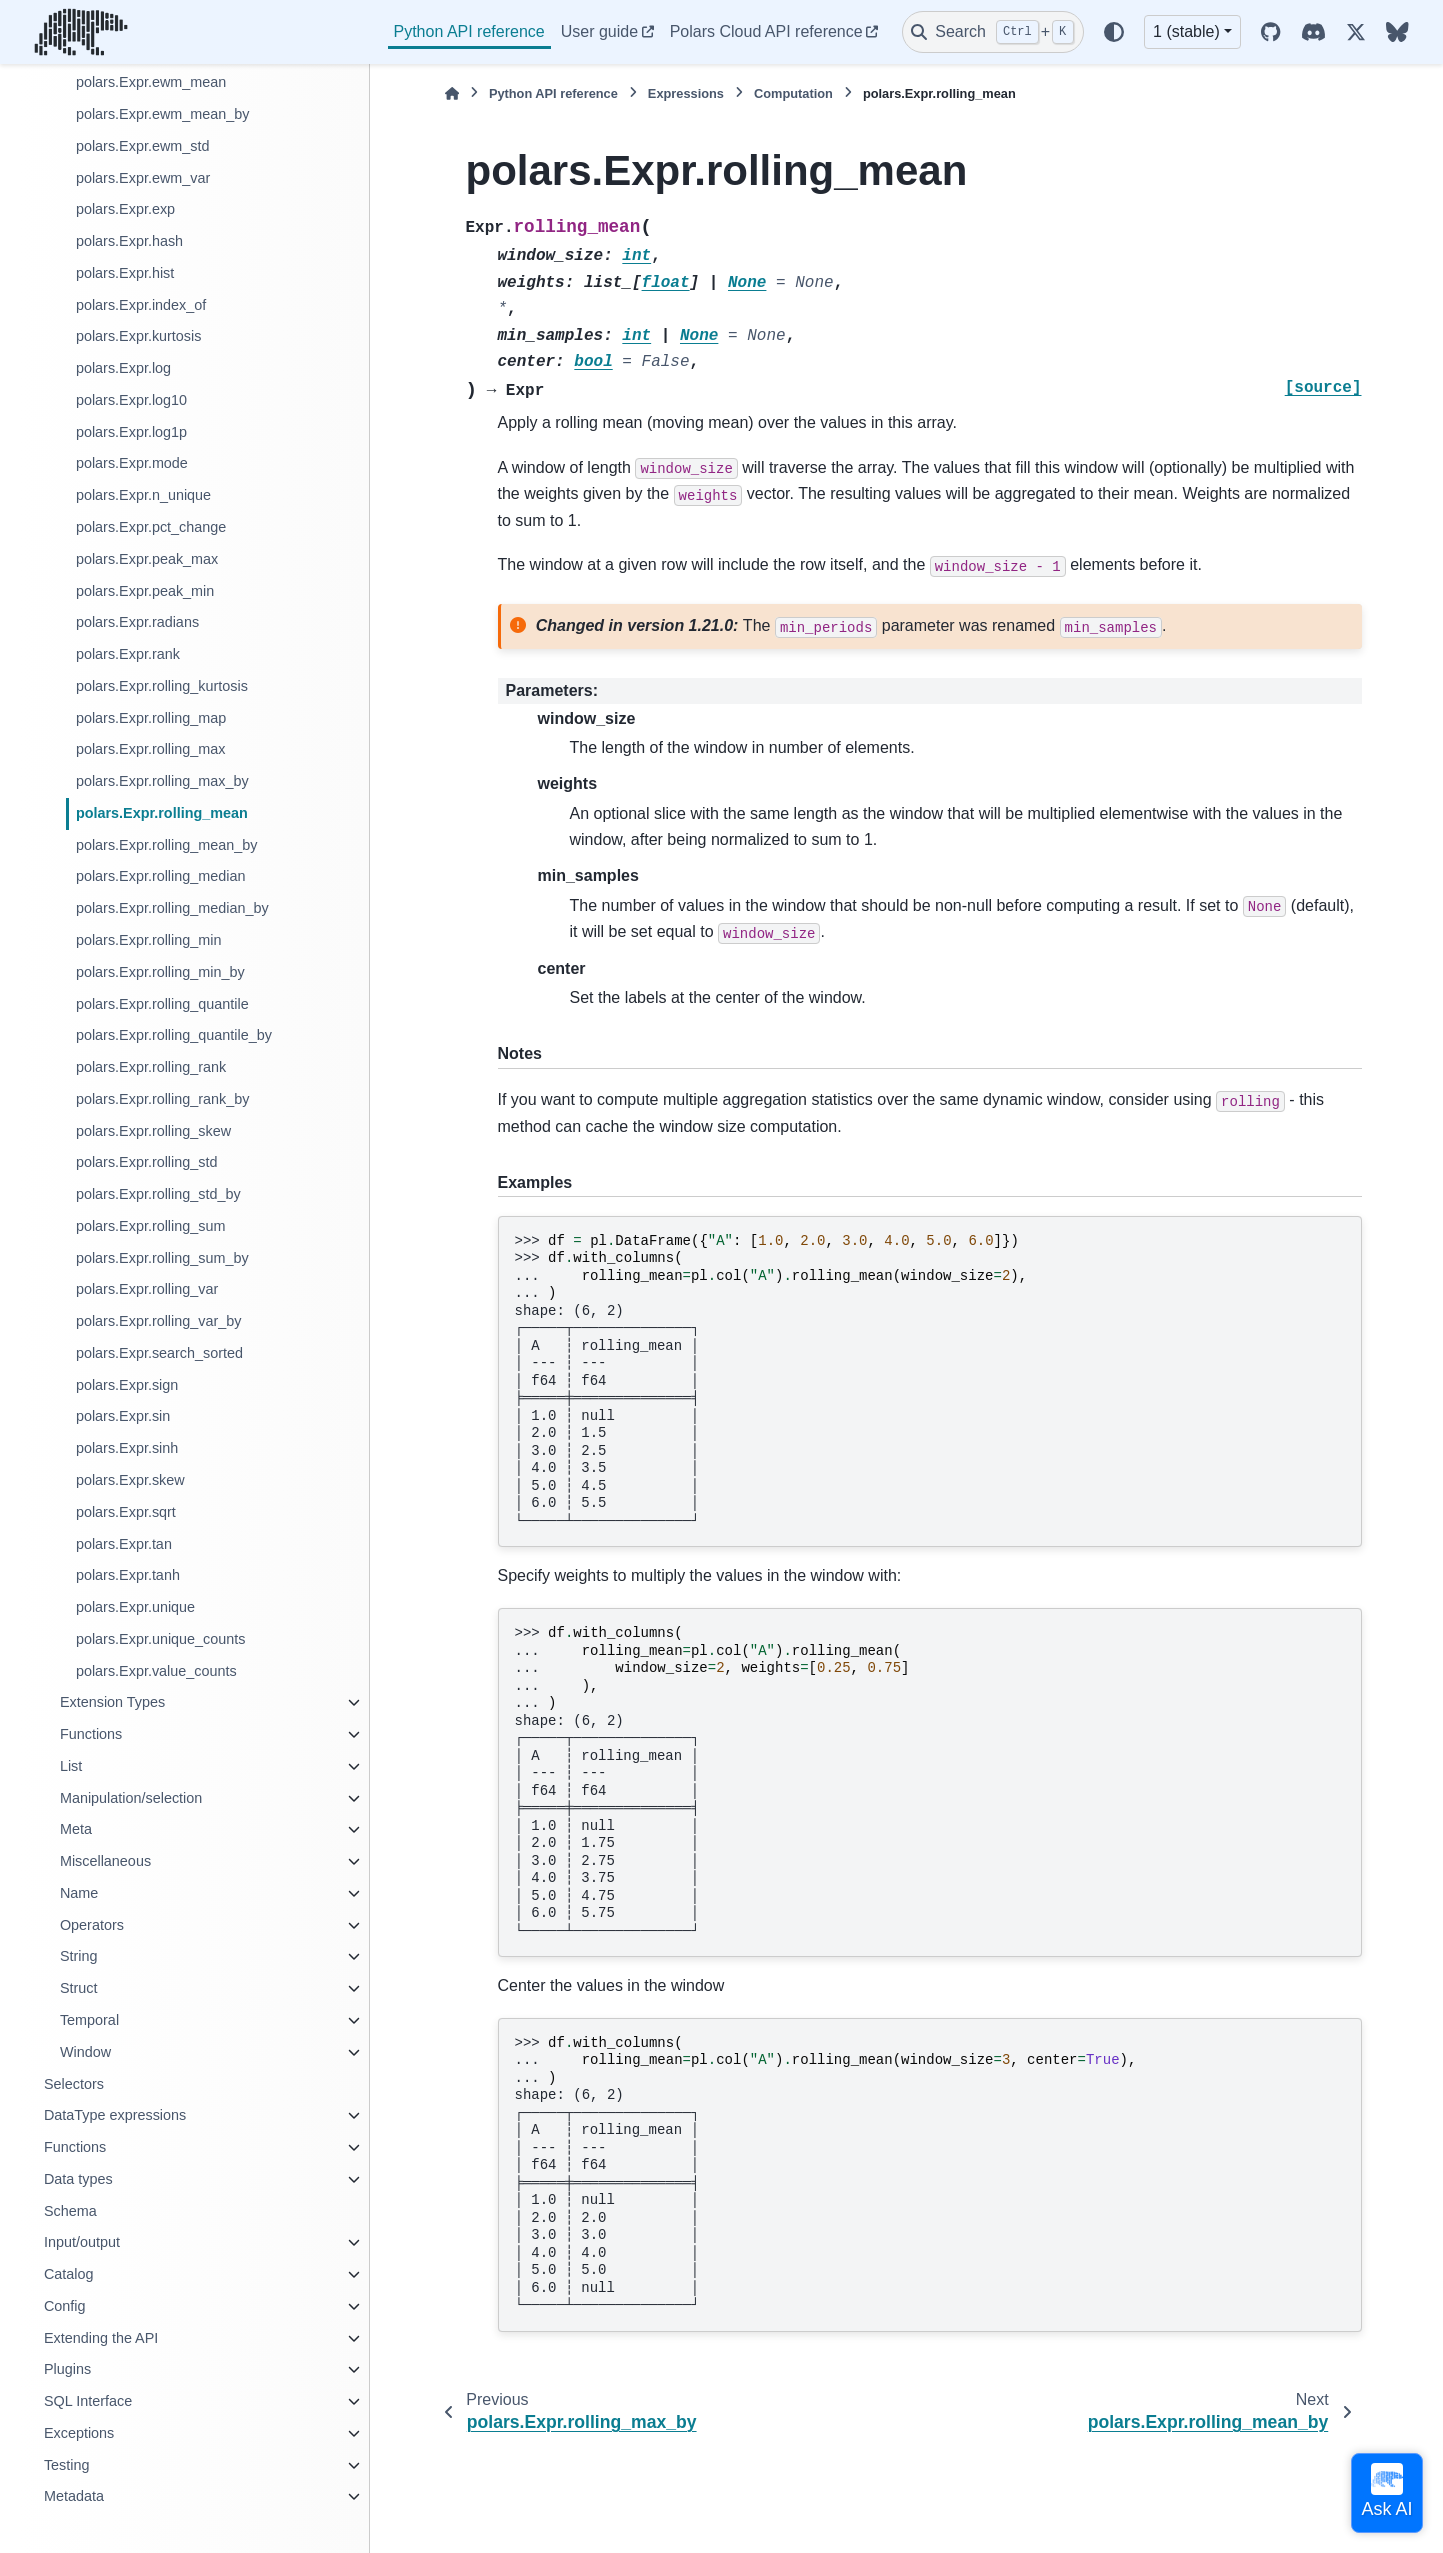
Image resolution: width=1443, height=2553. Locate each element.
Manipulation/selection (131, 1798)
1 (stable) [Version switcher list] (1186, 31)
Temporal (89, 2020)
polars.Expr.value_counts (156, 1671)
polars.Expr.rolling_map (151, 718)
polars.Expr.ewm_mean (151, 82)
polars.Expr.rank (128, 654)
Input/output (82, 2242)
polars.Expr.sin (123, 1416)
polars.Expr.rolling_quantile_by (174, 1035)
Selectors (74, 2084)
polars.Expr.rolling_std (147, 1162)
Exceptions (79, 2433)
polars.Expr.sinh (127, 1448)
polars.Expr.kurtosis (139, 336)
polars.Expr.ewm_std (143, 146)
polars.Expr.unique (135, 1607)
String (79, 1956)
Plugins (67, 2369)
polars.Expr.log (123, 368)
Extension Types (112, 1702)
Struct (79, 1988)
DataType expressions (115, 2115)
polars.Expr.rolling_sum (151, 1226)
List (71, 1766)
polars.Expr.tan (124, 1544)
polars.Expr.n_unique (143, 495)
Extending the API (101, 2338)
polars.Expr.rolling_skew (153, 1131)
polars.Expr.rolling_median (161, 876)
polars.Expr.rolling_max (151, 749)
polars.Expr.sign (127, 1385)
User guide (599, 31)
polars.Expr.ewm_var (143, 178)
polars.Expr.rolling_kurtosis (162, 686)
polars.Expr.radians (137, 622)
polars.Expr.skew (130, 1480)
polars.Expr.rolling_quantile (162, 1004)
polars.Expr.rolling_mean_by (167, 845)
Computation (793, 93)
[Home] (452, 93)
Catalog (69, 2274)
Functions (91, 1734)
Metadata (74, 2496)
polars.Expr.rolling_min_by (160, 972)
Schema (70, 2211)
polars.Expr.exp (125, 209)
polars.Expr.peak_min (145, 591)
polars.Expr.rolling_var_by (159, 1321)
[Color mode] (1114, 32)
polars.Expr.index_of (141, 305)
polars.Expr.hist (125, 273)
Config (65, 2306)
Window (85, 2052)
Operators (92, 1925)
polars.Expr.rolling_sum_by (162, 1258)
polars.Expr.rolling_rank (151, 1067)
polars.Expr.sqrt (126, 1512)
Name (79, 1893)
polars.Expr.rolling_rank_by (163, 1099)
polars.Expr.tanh (128, 1575)
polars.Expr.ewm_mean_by (163, 114)
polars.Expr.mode (132, 463)
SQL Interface (88, 2401)
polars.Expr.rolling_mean (162, 813)
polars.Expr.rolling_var (147, 1289)
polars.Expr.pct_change (151, 527)
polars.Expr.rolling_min (149, 940)
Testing (67, 2465)
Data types (78, 2179)
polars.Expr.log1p (131, 432)
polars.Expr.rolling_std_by (158, 1194)
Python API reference (469, 31)
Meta (76, 1829)
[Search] (993, 32)
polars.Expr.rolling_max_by (162, 781)
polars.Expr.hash (129, 241)
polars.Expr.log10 (131, 400)
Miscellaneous (105, 1861)
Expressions (686, 93)
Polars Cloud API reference (766, 31)
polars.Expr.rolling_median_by (172, 908)
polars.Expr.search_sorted (159, 1353)
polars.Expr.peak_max (147, 559)
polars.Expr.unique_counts (161, 1639)
